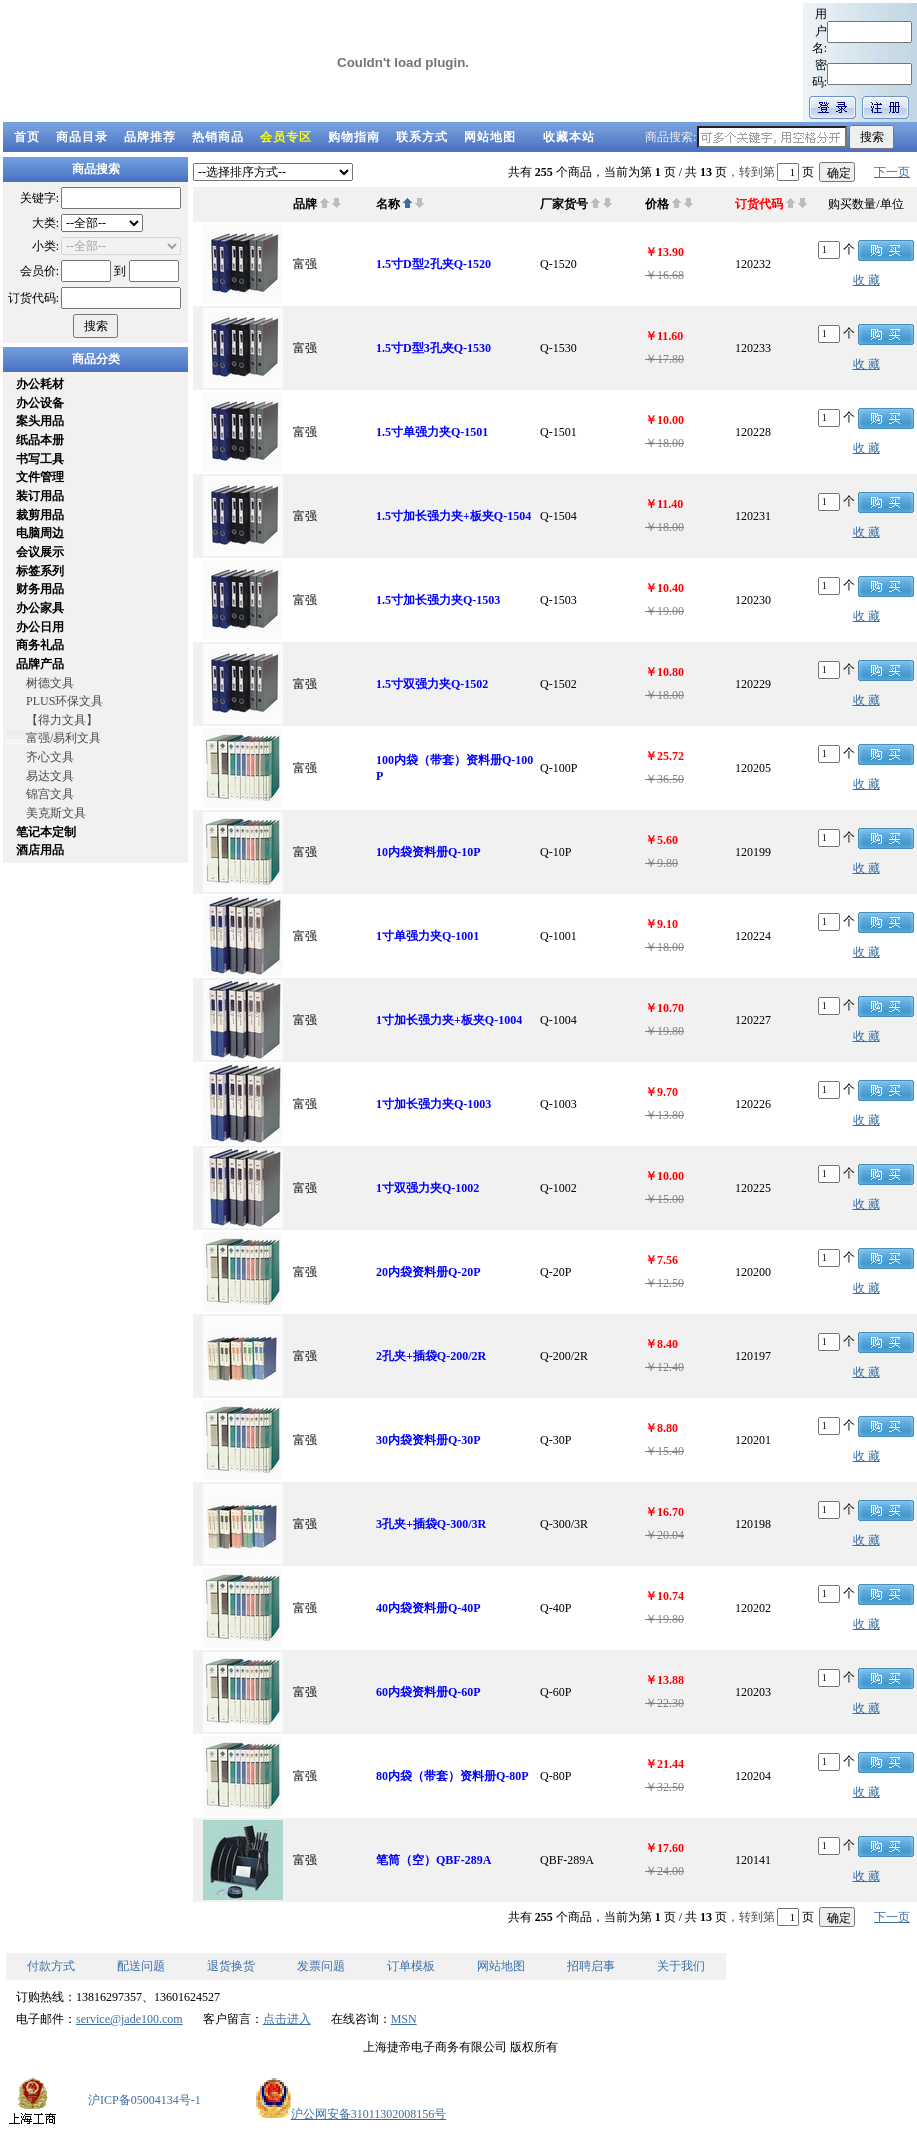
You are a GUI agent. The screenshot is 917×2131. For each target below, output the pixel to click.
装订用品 (40, 496)
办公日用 (40, 627)
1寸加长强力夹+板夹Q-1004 (449, 1020)
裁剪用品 (40, 515)
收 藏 (866, 280)
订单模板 (411, 1966)
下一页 (892, 172)
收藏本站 (569, 137)
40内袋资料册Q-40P (428, 1608)
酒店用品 (40, 850)
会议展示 (40, 552)
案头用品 (40, 421)
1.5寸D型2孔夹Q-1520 (433, 264)
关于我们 (681, 1966)
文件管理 (40, 477)
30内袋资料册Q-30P (428, 1440)
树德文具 (50, 683)
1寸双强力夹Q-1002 (427, 1188)
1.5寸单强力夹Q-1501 (432, 432)
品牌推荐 (150, 137)
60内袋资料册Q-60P (428, 1692)
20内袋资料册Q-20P (428, 1272)
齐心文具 (50, 757)
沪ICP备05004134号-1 (144, 2100)
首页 (27, 137)
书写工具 (40, 459)
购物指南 (354, 137)
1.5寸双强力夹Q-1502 (432, 684)
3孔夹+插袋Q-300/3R (431, 1524)
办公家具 (40, 608)
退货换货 (231, 1966)
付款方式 (51, 1966)
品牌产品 (40, 664)
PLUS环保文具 (64, 701)
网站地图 (490, 137)
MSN (404, 2019)
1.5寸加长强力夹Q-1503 (438, 600)
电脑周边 (40, 533)
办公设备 (40, 403)
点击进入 (287, 2019)
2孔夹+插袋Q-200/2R (431, 1356)
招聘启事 (591, 1966)
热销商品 (218, 137)
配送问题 (141, 1966)
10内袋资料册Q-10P (428, 852)
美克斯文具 (56, 813)
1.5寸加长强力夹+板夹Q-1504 (453, 516)
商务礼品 (40, 645)
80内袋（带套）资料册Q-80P (452, 1776)
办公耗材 (40, 384)
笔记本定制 (46, 832)
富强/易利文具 (63, 738)
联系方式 (422, 137)
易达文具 (50, 776)
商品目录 (82, 137)
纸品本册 (40, 440)
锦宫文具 (50, 794)
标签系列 (40, 571)
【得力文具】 (62, 720)
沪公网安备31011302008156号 (351, 2114)
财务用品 (40, 589)
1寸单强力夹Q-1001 (427, 936)
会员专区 (286, 137)
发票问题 (321, 1966)
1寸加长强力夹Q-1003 (433, 1104)
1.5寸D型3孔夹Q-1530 (433, 348)
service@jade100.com (129, 2019)
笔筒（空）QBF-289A (433, 1860)
